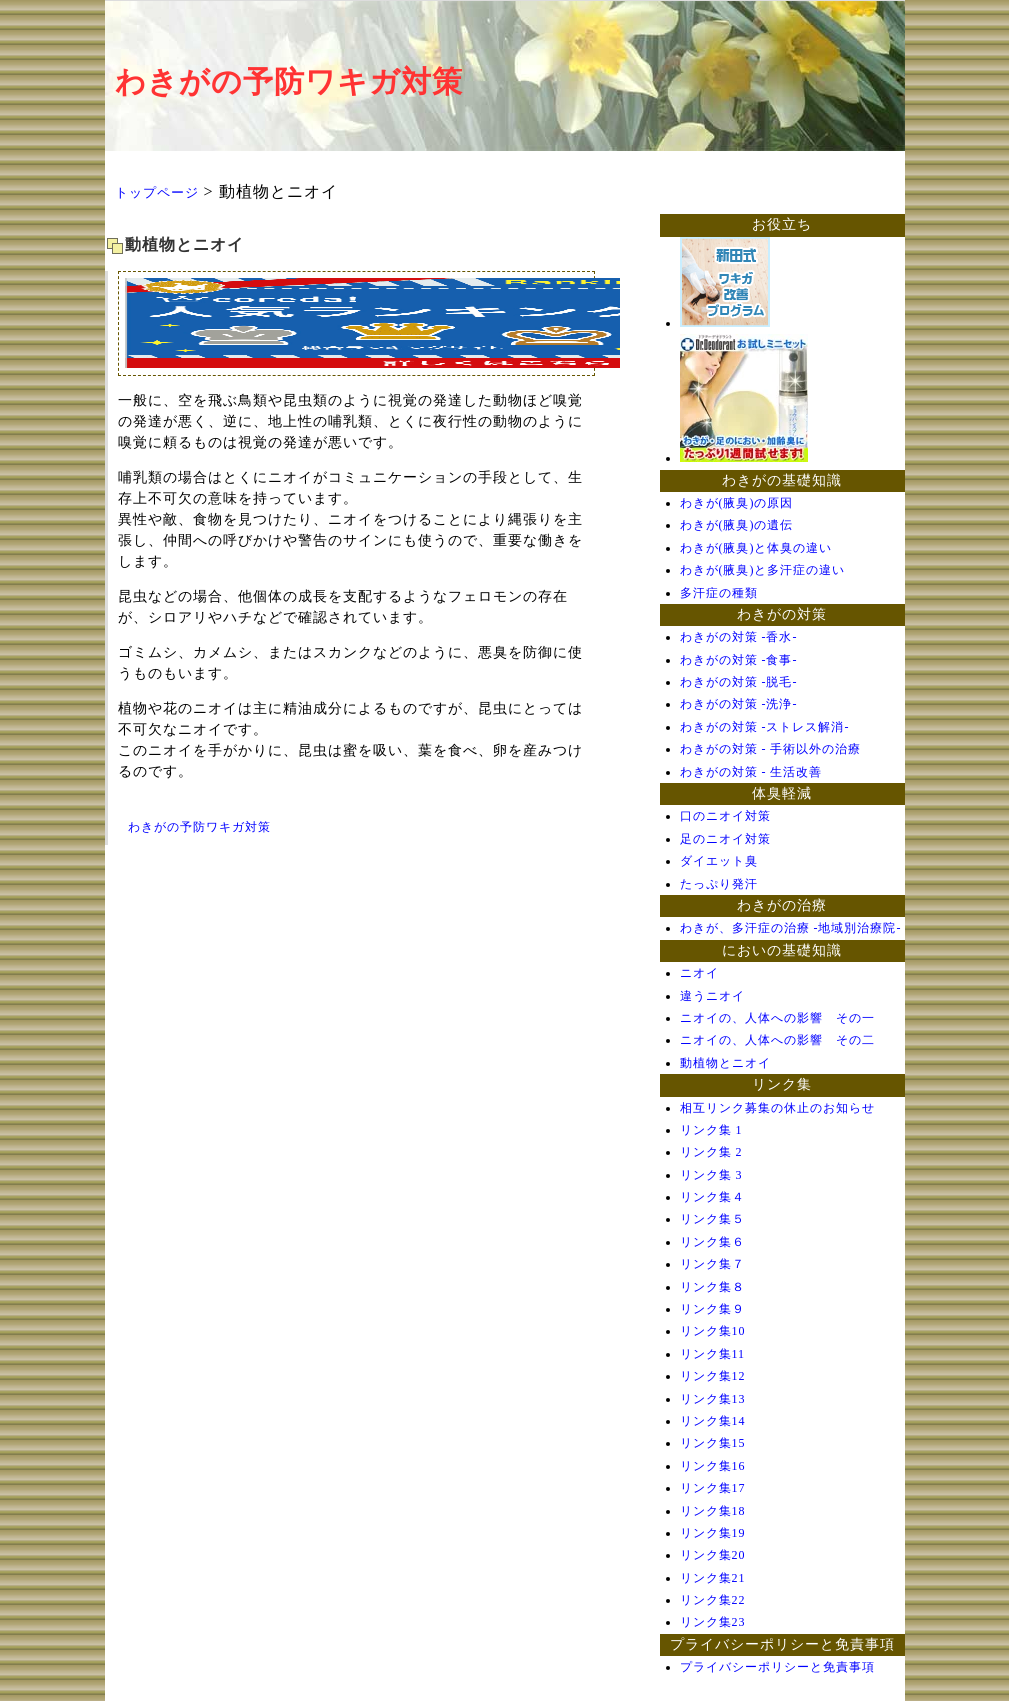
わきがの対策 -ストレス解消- (765, 727)
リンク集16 (713, 1466)
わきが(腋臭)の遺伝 (737, 525)
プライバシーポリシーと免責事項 (777, 1667)
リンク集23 (713, 1622)
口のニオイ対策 (725, 816)
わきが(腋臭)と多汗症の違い (763, 570)
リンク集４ (712, 1197)
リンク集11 (713, 1354)
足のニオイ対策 (725, 839)
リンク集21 (713, 1578)
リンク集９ (712, 1309)
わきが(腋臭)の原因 (737, 503)
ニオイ (699, 973)
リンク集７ (712, 1264)
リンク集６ (712, 1242)
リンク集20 (713, 1555)
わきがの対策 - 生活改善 (751, 772)
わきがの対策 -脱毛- (739, 682)
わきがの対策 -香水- (739, 637)
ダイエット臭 (719, 861)
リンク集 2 (711, 1152)
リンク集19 (713, 1533)
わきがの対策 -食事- (739, 660)
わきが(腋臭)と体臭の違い (756, 548)
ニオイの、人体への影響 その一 (777, 1018)
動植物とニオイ (725, 1063)
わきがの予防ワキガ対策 (289, 81)
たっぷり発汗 (719, 884)
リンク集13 (713, 1399)
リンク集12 (713, 1376)
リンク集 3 (711, 1175)
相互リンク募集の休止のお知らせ (777, 1108)
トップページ (157, 192)
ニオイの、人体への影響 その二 (777, 1040)
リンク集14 (713, 1421)
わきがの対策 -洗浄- (739, 704)
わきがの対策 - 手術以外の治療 (771, 749)
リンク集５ (712, 1219)
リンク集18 (713, 1511)
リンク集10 (713, 1331)
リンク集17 (713, 1488)
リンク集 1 (711, 1130)
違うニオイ (712, 996)
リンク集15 (713, 1443)
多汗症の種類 (719, 593)
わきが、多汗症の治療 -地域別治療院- (791, 928)
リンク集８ (712, 1287)
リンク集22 (713, 1600)
